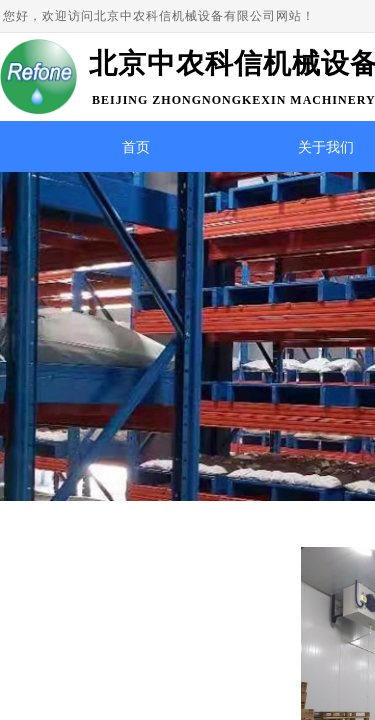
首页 (136, 147)
